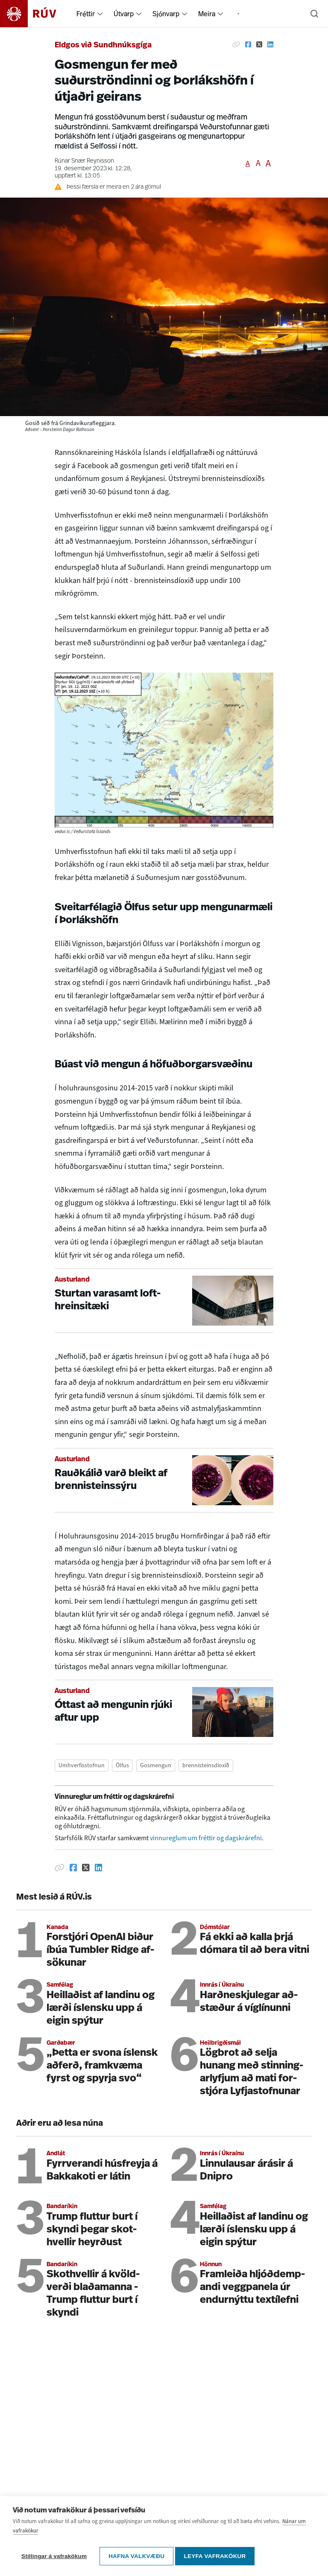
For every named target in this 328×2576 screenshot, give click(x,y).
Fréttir (85, 13)
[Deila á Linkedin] (270, 44)
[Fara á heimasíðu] (35, 13)
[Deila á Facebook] (248, 44)
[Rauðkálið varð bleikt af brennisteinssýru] (164, 1480)
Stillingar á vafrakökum (54, 2559)
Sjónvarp (165, 13)
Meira (206, 13)
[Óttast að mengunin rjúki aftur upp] (164, 1712)
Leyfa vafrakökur (218, 2559)
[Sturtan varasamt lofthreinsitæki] (164, 1301)
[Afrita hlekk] (236, 44)
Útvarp (124, 13)
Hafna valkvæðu (136, 2559)
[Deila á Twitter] (259, 44)
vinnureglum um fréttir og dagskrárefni (206, 1837)
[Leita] (314, 14)
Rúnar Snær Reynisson (84, 161)
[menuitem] (100, 13)
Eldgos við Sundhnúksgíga (103, 45)
